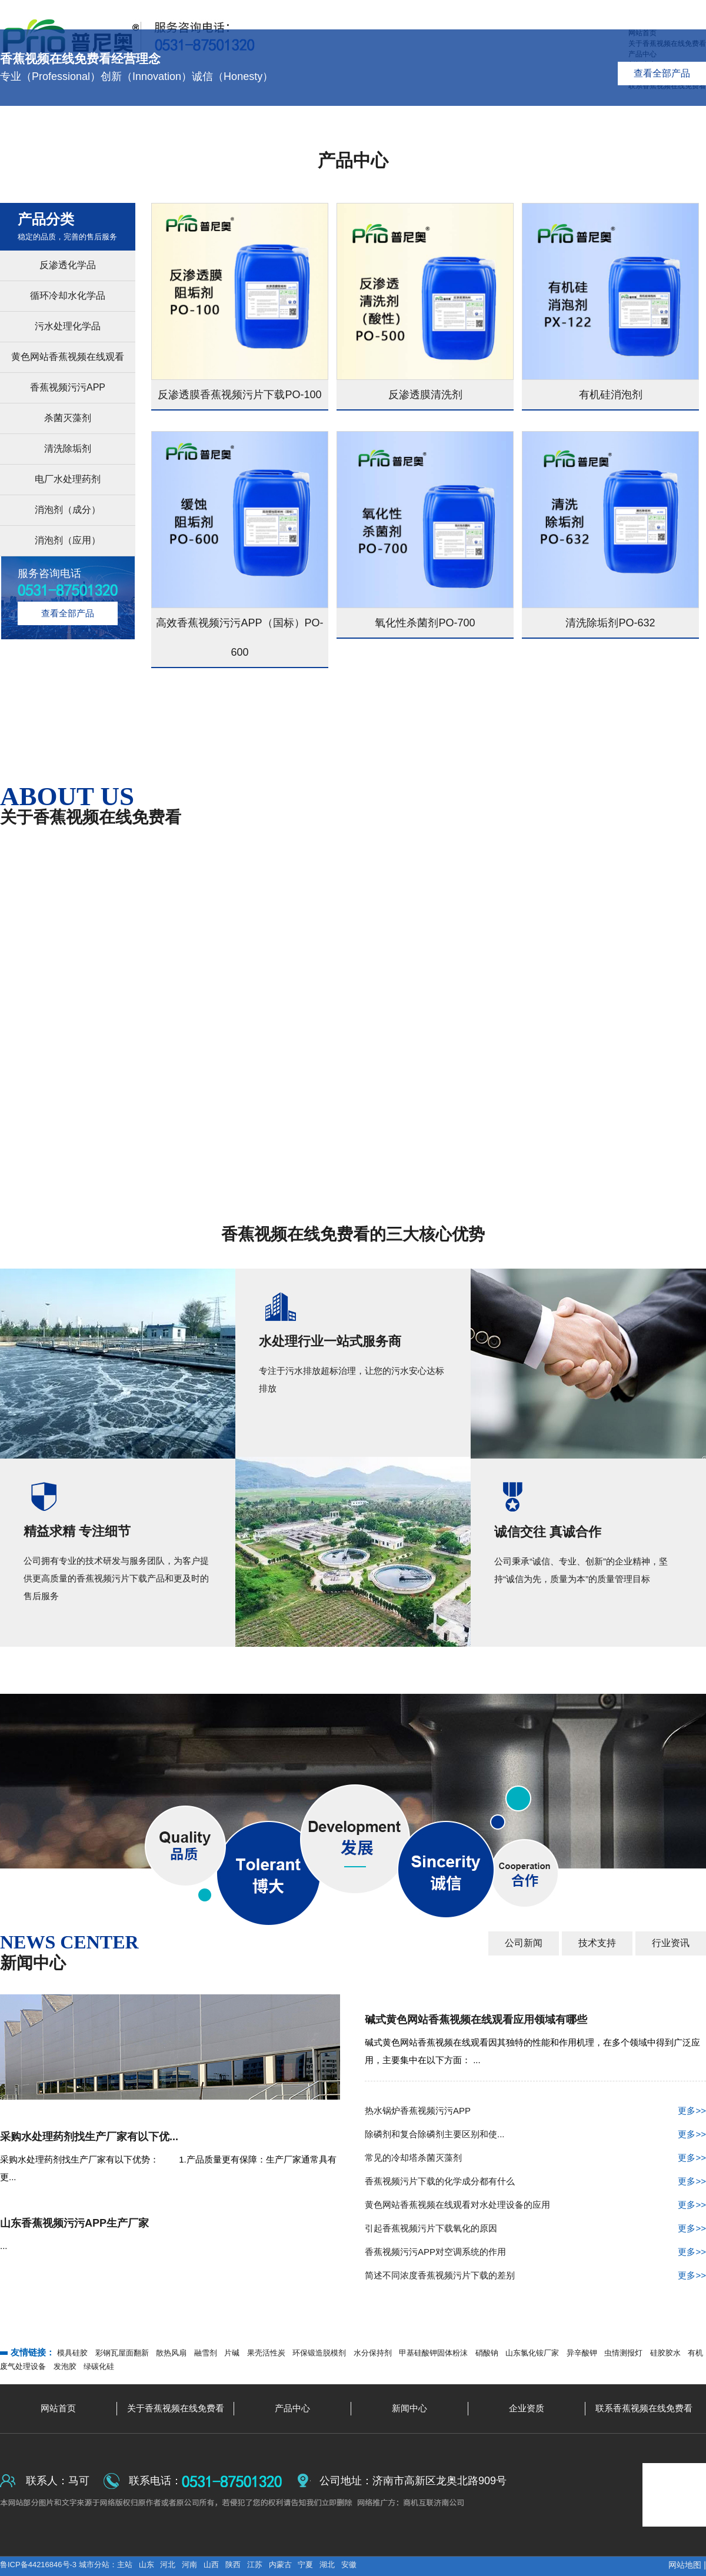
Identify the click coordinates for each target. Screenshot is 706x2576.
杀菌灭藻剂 (67, 418)
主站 (124, 2564)
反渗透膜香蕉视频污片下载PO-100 (239, 395)
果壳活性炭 (266, 2352)
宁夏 (305, 2564)
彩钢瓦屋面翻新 (122, 2352)
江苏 (254, 2564)
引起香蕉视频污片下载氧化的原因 (535, 2228)
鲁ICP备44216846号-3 (39, 2564)
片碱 (231, 2352)
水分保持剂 (373, 2352)
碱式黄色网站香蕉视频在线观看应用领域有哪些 (476, 2020)
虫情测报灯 (623, 2352)
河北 (167, 2564)
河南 (189, 2564)
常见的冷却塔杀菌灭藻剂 (535, 2158)
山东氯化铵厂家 (532, 2352)
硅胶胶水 (665, 2352)
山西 (211, 2564)
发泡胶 (65, 2366)
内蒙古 (280, 2564)
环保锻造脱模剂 (319, 2352)
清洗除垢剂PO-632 (610, 623)
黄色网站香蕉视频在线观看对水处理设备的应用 (535, 2205)
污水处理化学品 (68, 326)
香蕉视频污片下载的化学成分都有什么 (535, 2181)
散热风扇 (171, 2352)
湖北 (327, 2564)
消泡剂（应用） (68, 540)
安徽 (349, 2564)
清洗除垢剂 (67, 448)
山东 (146, 2564)
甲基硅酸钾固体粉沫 (433, 2352)
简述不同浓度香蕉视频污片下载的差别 (535, 2275)
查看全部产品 (662, 73)
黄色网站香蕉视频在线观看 (67, 357)
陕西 (233, 2564)
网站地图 (684, 2565)
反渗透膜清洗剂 (425, 395)
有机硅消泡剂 (610, 395)
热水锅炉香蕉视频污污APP (535, 2111)
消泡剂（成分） (68, 510)
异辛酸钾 (582, 2352)
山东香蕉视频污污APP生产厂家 (74, 2223)
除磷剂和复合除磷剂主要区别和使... (535, 2134)
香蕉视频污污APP (67, 387)
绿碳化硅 (99, 2366)
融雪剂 (205, 2352)
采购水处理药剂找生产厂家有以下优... (89, 2137)
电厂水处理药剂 (68, 479)
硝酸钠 (486, 2352)
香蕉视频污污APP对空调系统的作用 (535, 2252)
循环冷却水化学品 (67, 296)
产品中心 (353, 160)
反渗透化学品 (67, 265)
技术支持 (597, 1943)
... (4, 2246)
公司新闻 (523, 1943)
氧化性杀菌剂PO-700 (425, 623)
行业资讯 (671, 1943)
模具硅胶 (72, 2352)
